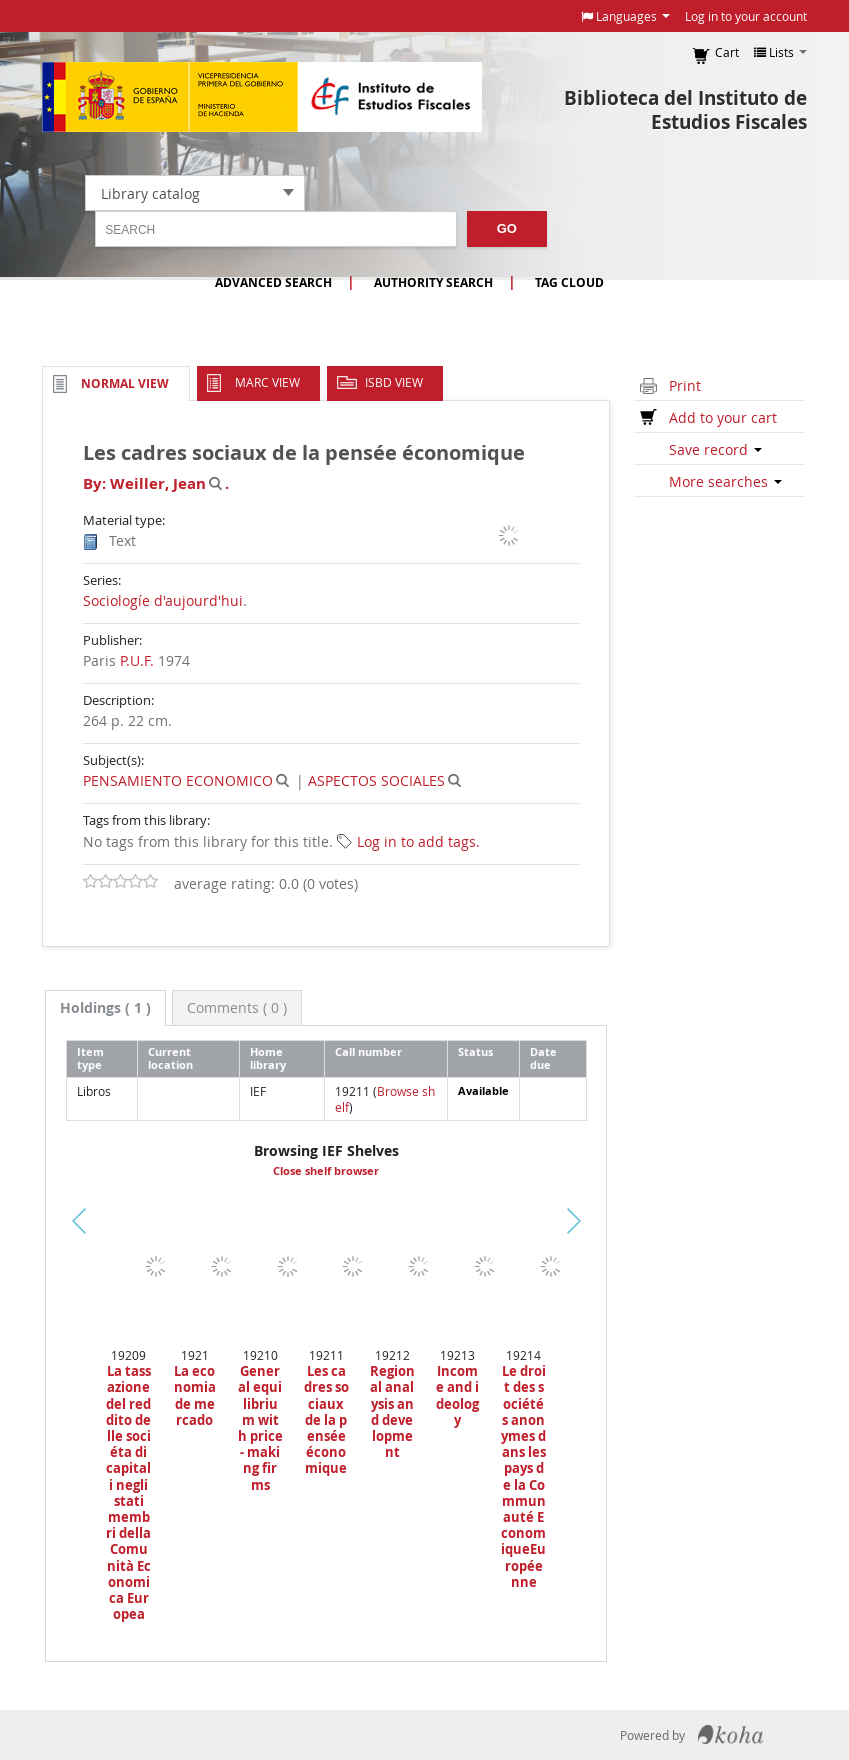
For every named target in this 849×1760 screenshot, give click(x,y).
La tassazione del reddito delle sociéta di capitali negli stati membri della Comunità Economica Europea (128, 1492)
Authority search (433, 282)
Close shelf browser (326, 1171)
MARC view (267, 382)
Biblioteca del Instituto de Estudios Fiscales (685, 110)
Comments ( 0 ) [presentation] (237, 1007)
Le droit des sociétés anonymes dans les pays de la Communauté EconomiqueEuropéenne (523, 1476)
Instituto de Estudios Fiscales (262, 97)
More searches (725, 481)
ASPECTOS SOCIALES (376, 780)
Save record (715, 449)
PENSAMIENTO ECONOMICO (178, 780)
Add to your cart (723, 417)
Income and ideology (457, 1395)
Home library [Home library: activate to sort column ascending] (268, 1058)
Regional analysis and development (392, 1411)
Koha (730, 1735)
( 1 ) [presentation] (105, 1007)
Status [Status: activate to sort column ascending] (475, 1051)
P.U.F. (137, 660)
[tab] (105, 1008)
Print (685, 385)
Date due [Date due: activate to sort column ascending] (543, 1058)
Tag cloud (569, 282)
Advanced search (273, 282)
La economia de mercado (195, 1395)
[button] (625, 16)
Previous (48, 1245)
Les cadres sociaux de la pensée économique (326, 1419)
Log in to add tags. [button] (418, 841)
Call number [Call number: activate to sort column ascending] (368, 1051)
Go (507, 228)
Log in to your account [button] (746, 16)
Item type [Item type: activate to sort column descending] (90, 1058)
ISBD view (394, 382)
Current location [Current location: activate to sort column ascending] (170, 1058)
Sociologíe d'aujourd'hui (163, 600)
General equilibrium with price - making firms (260, 1428)
